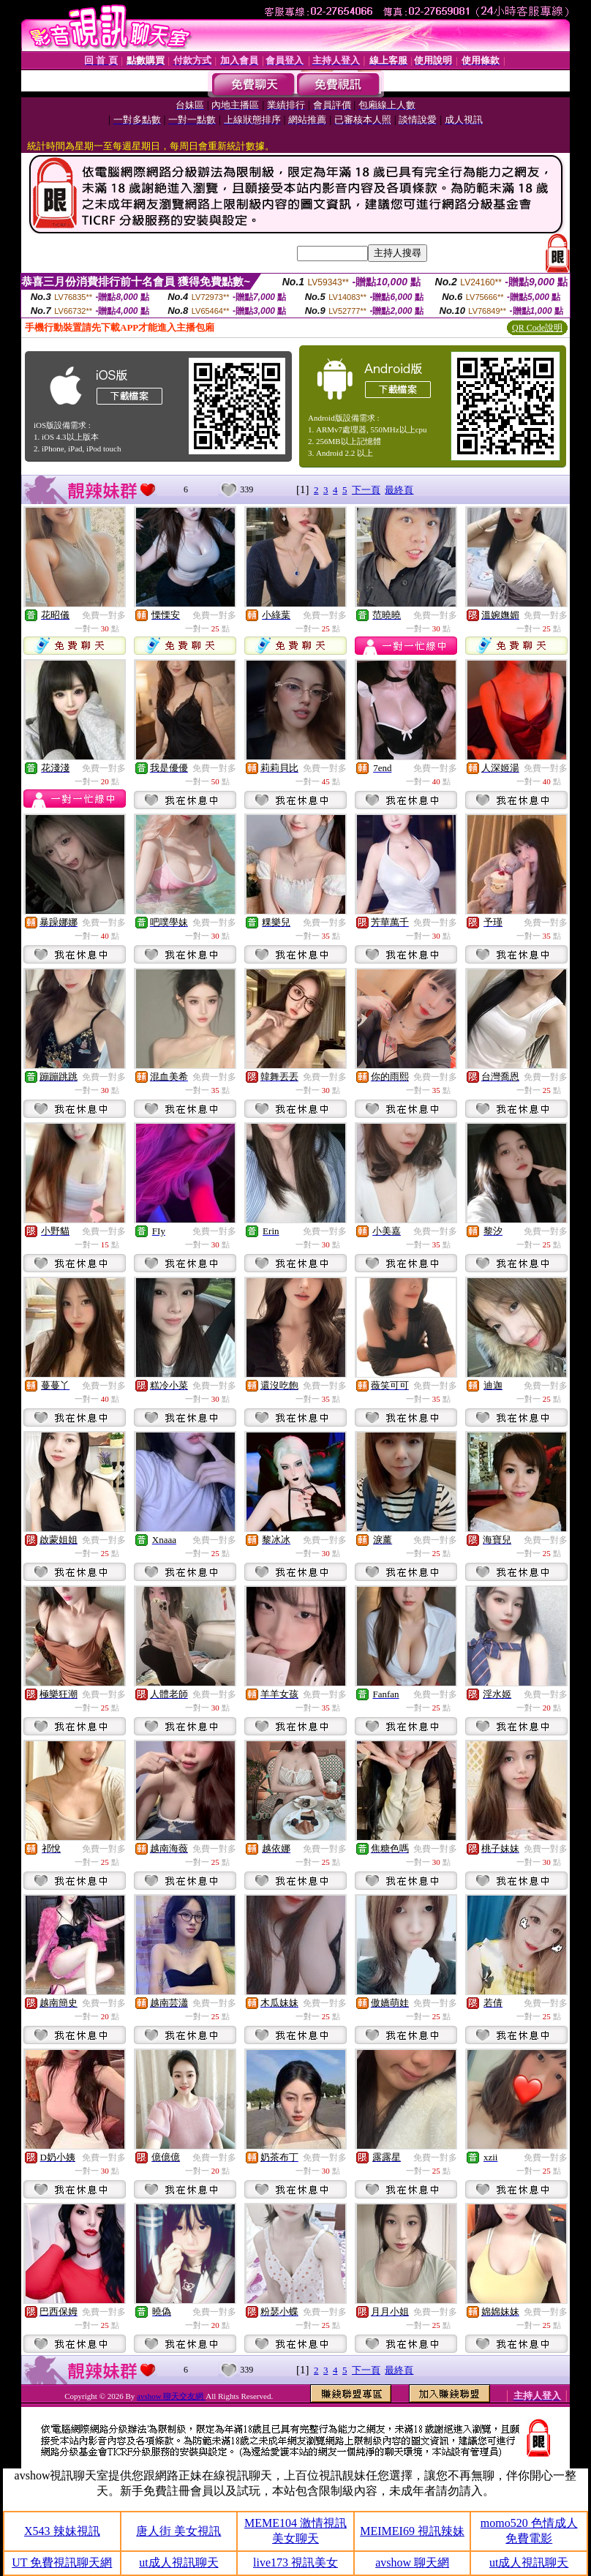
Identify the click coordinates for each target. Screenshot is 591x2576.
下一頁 (366, 489)
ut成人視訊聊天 (178, 2562)
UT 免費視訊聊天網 (62, 2562)
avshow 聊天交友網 (171, 2396)
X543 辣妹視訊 (62, 2531)
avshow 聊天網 (412, 2562)
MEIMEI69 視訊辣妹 (412, 2531)
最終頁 (399, 489)
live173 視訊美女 (295, 2562)
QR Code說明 (537, 328)
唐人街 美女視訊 (178, 2531)
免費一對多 (104, 615)
